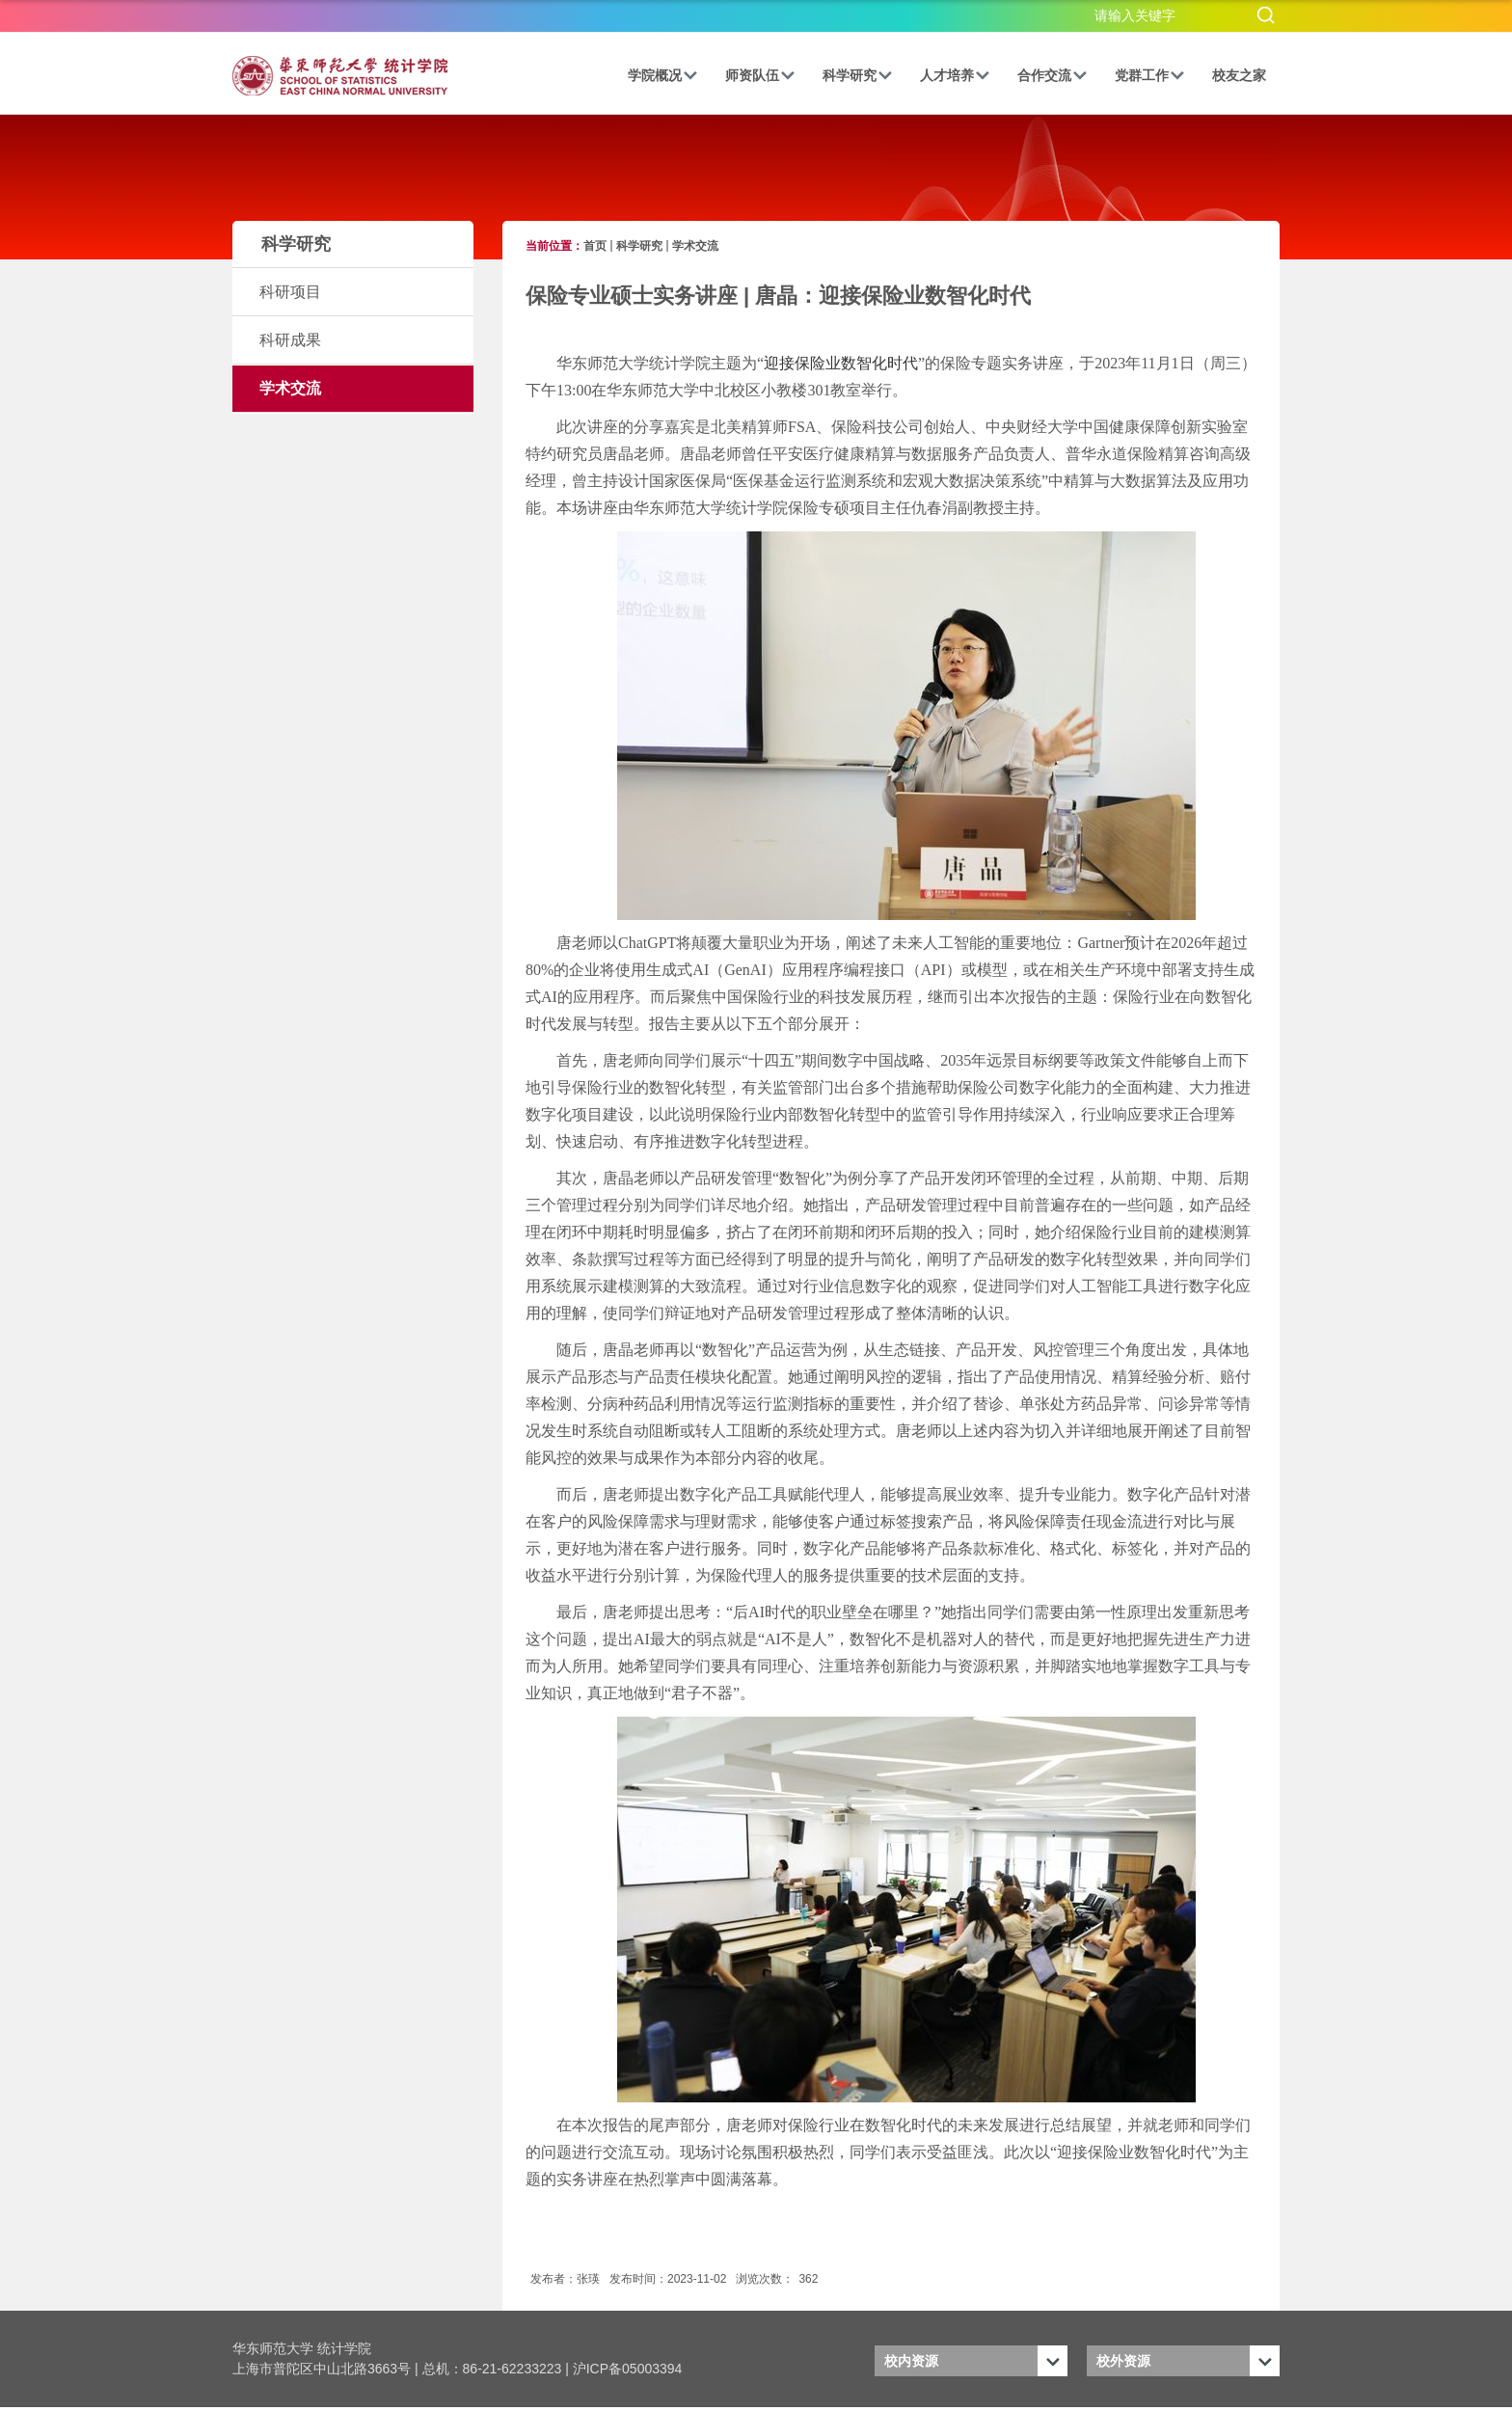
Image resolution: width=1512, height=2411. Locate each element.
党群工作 (1150, 75)
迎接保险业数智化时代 (841, 363)
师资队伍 (760, 75)
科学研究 (858, 75)
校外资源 (1123, 2361)
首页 (595, 246)
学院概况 (663, 75)
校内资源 (911, 2361)
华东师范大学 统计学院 (301, 2348)
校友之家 (1239, 75)
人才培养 (955, 75)
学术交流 (695, 246)
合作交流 (1052, 75)
